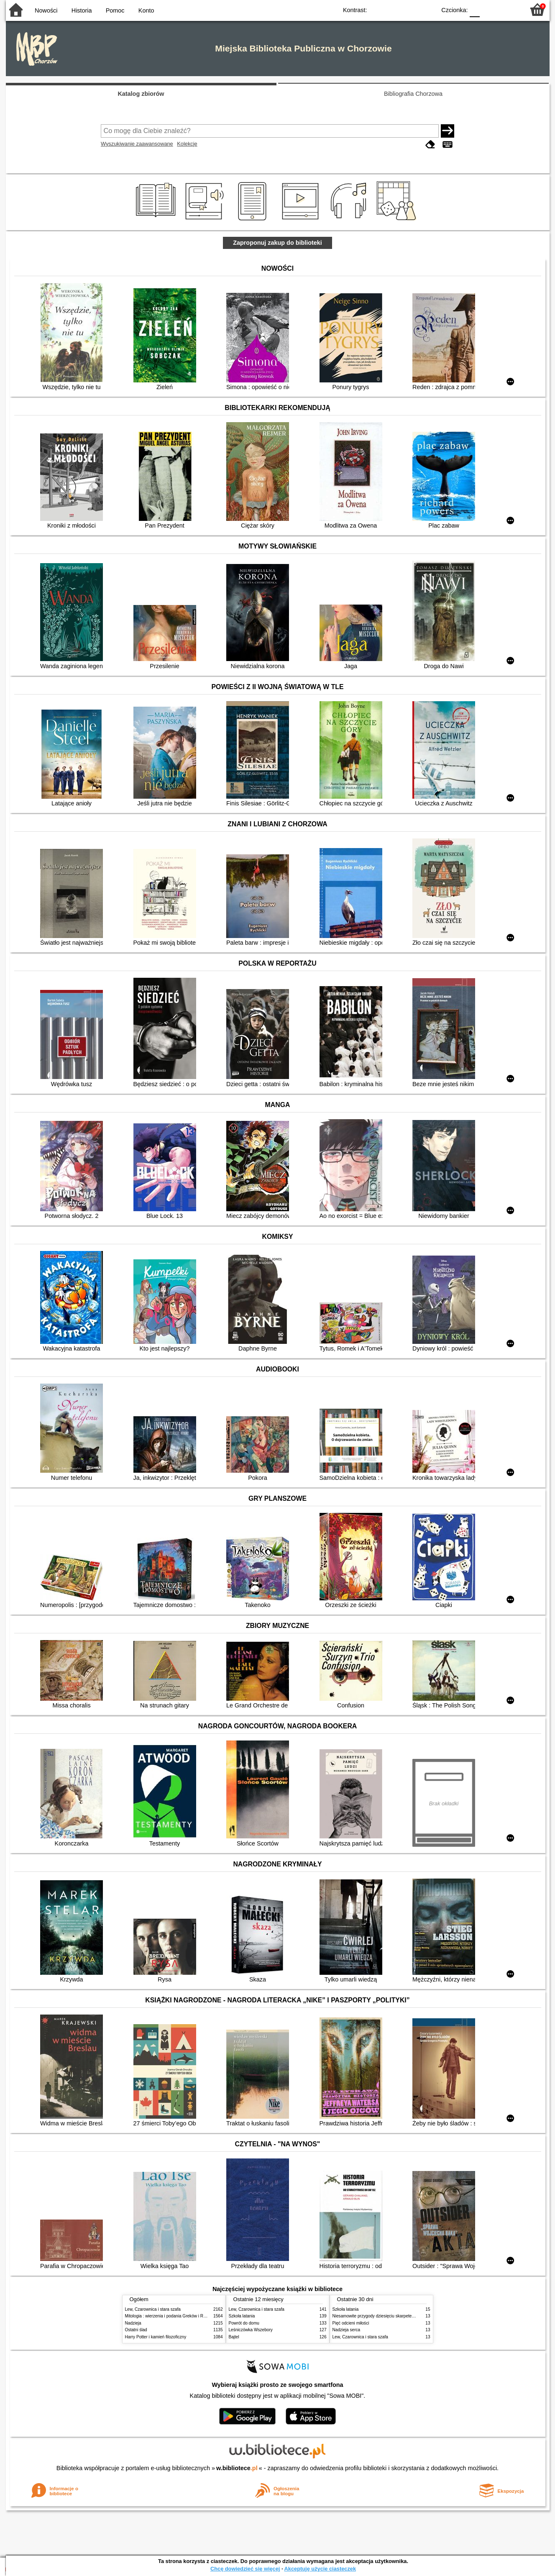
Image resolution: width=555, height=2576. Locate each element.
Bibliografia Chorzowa (413, 93)
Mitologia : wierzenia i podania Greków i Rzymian (171, 2316)
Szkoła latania (242, 2316)
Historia (82, 10)
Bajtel (234, 2337)
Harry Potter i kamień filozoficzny (156, 2337)
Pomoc (115, 10)
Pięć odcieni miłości (350, 2323)
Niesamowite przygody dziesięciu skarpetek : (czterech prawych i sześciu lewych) (408, 2316)
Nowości (46, 10)
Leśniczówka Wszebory (251, 2329)
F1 (489, 9)
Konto (146, 10)
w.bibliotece (237, 2468)
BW (393, 9)
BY (427, 9)
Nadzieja (133, 2323)
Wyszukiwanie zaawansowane (137, 144)
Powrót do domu (244, 2323)
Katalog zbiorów (141, 93)
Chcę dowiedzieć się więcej (245, 2569)
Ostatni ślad (136, 2329)
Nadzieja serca (346, 2329)
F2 (509, 9)
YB (410, 9)
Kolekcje (187, 144)
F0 (475, 9)
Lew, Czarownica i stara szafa (153, 2309)
